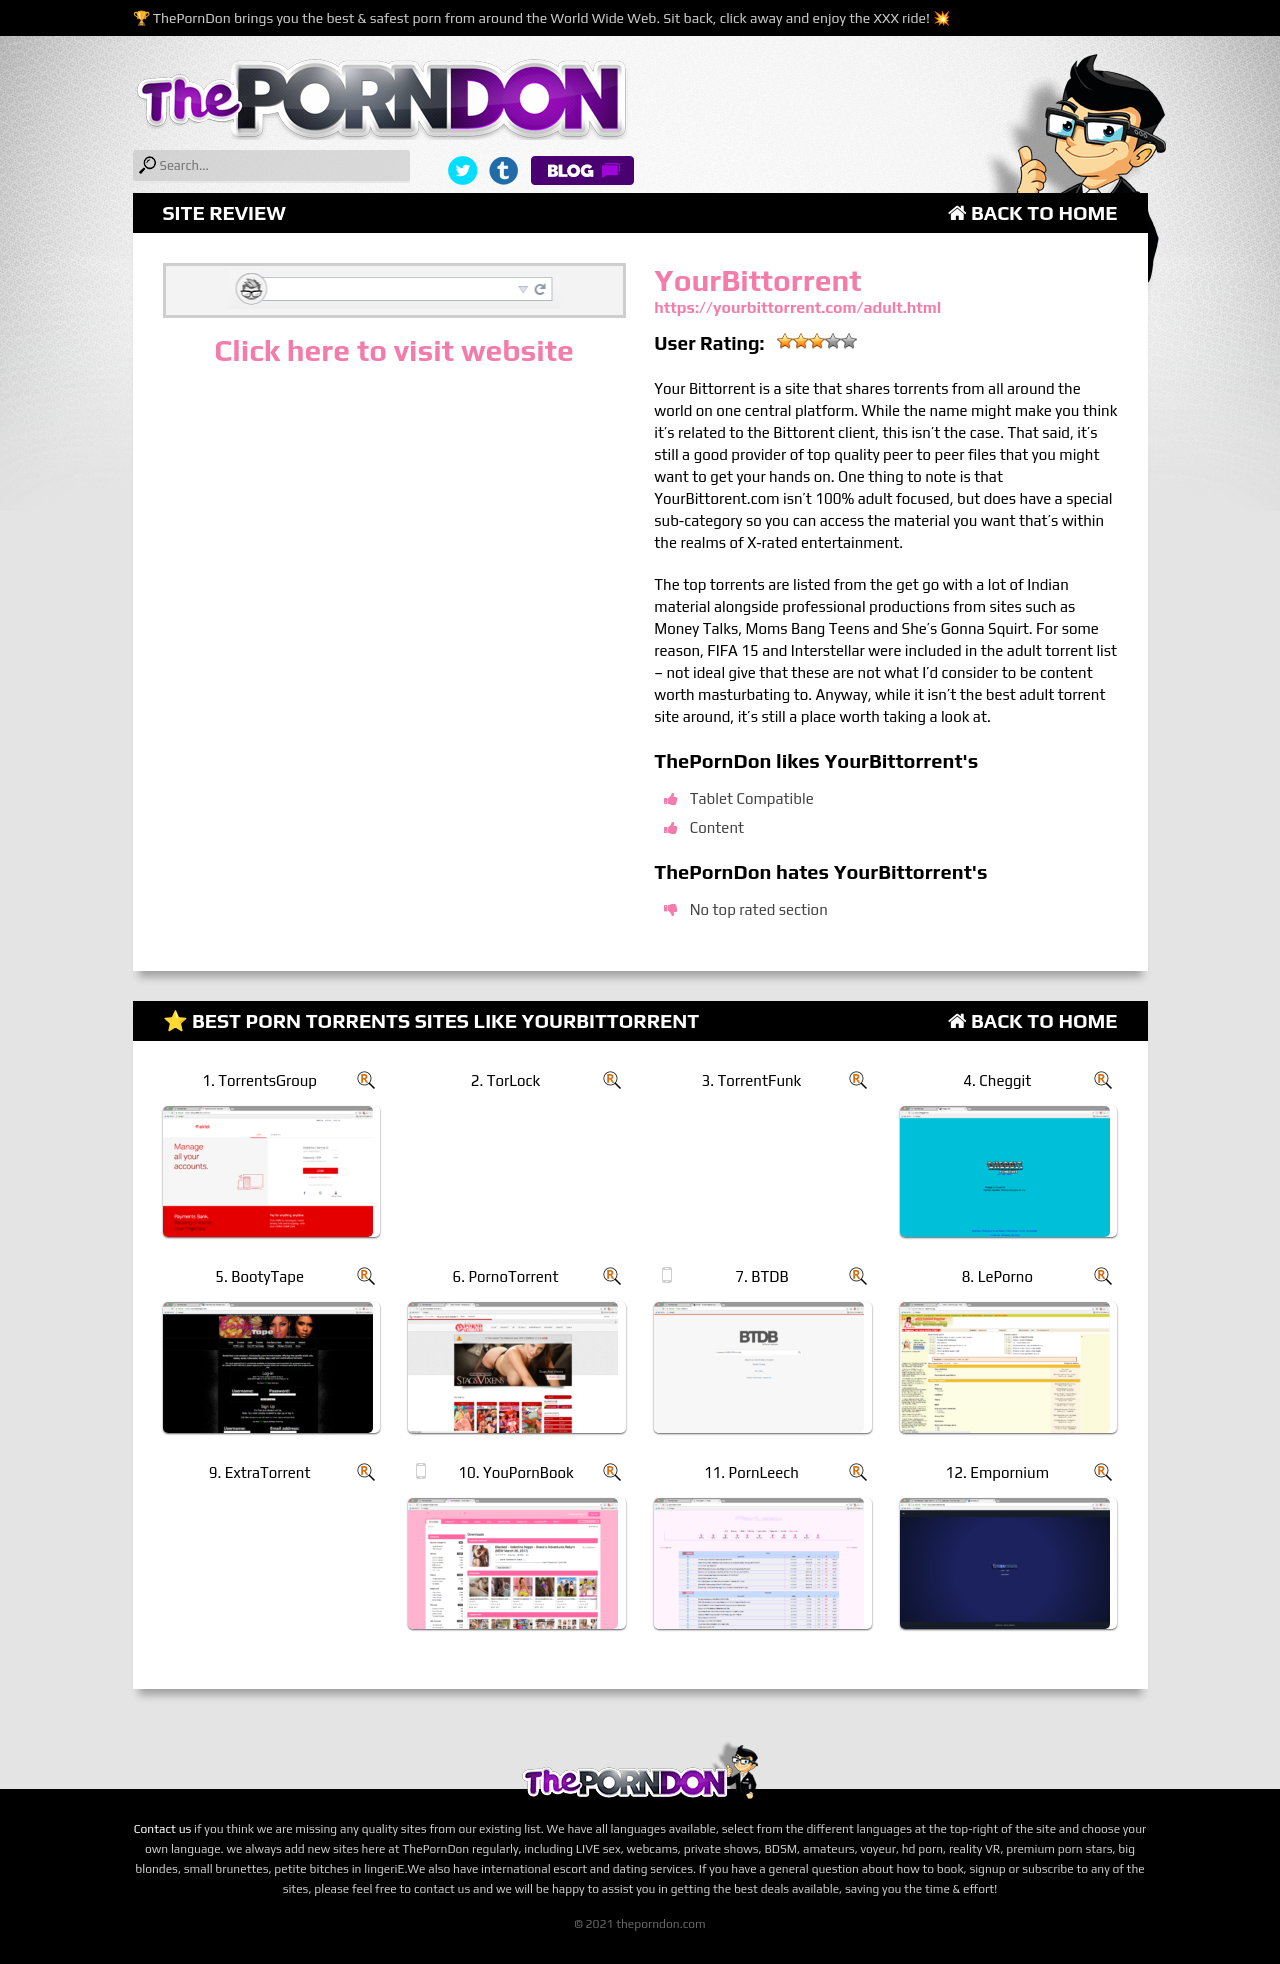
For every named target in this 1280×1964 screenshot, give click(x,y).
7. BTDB (761, 1276)
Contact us (163, 1829)
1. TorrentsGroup (259, 1080)
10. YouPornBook (515, 1472)
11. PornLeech (751, 1472)
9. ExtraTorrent (260, 1472)
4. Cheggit (997, 1080)
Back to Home (1033, 212)
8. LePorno (997, 1276)
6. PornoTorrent (506, 1276)
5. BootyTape (259, 1276)
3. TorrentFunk (752, 1080)
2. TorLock (506, 1080)
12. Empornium (997, 1472)
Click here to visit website (393, 350)
